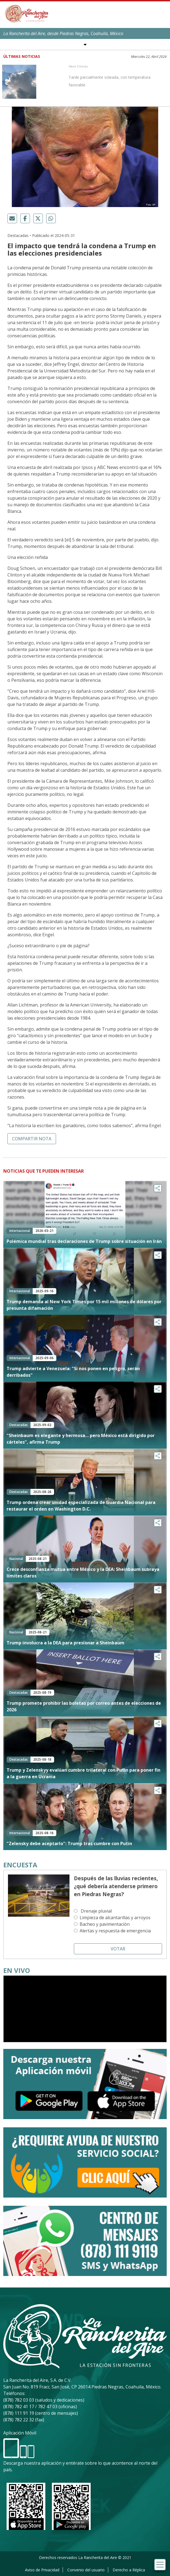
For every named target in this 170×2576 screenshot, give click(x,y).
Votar (118, 1949)
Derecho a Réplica (129, 2569)
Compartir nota (31, 1139)
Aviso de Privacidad (42, 2569)
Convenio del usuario (86, 2569)
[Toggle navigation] (160, 2565)
